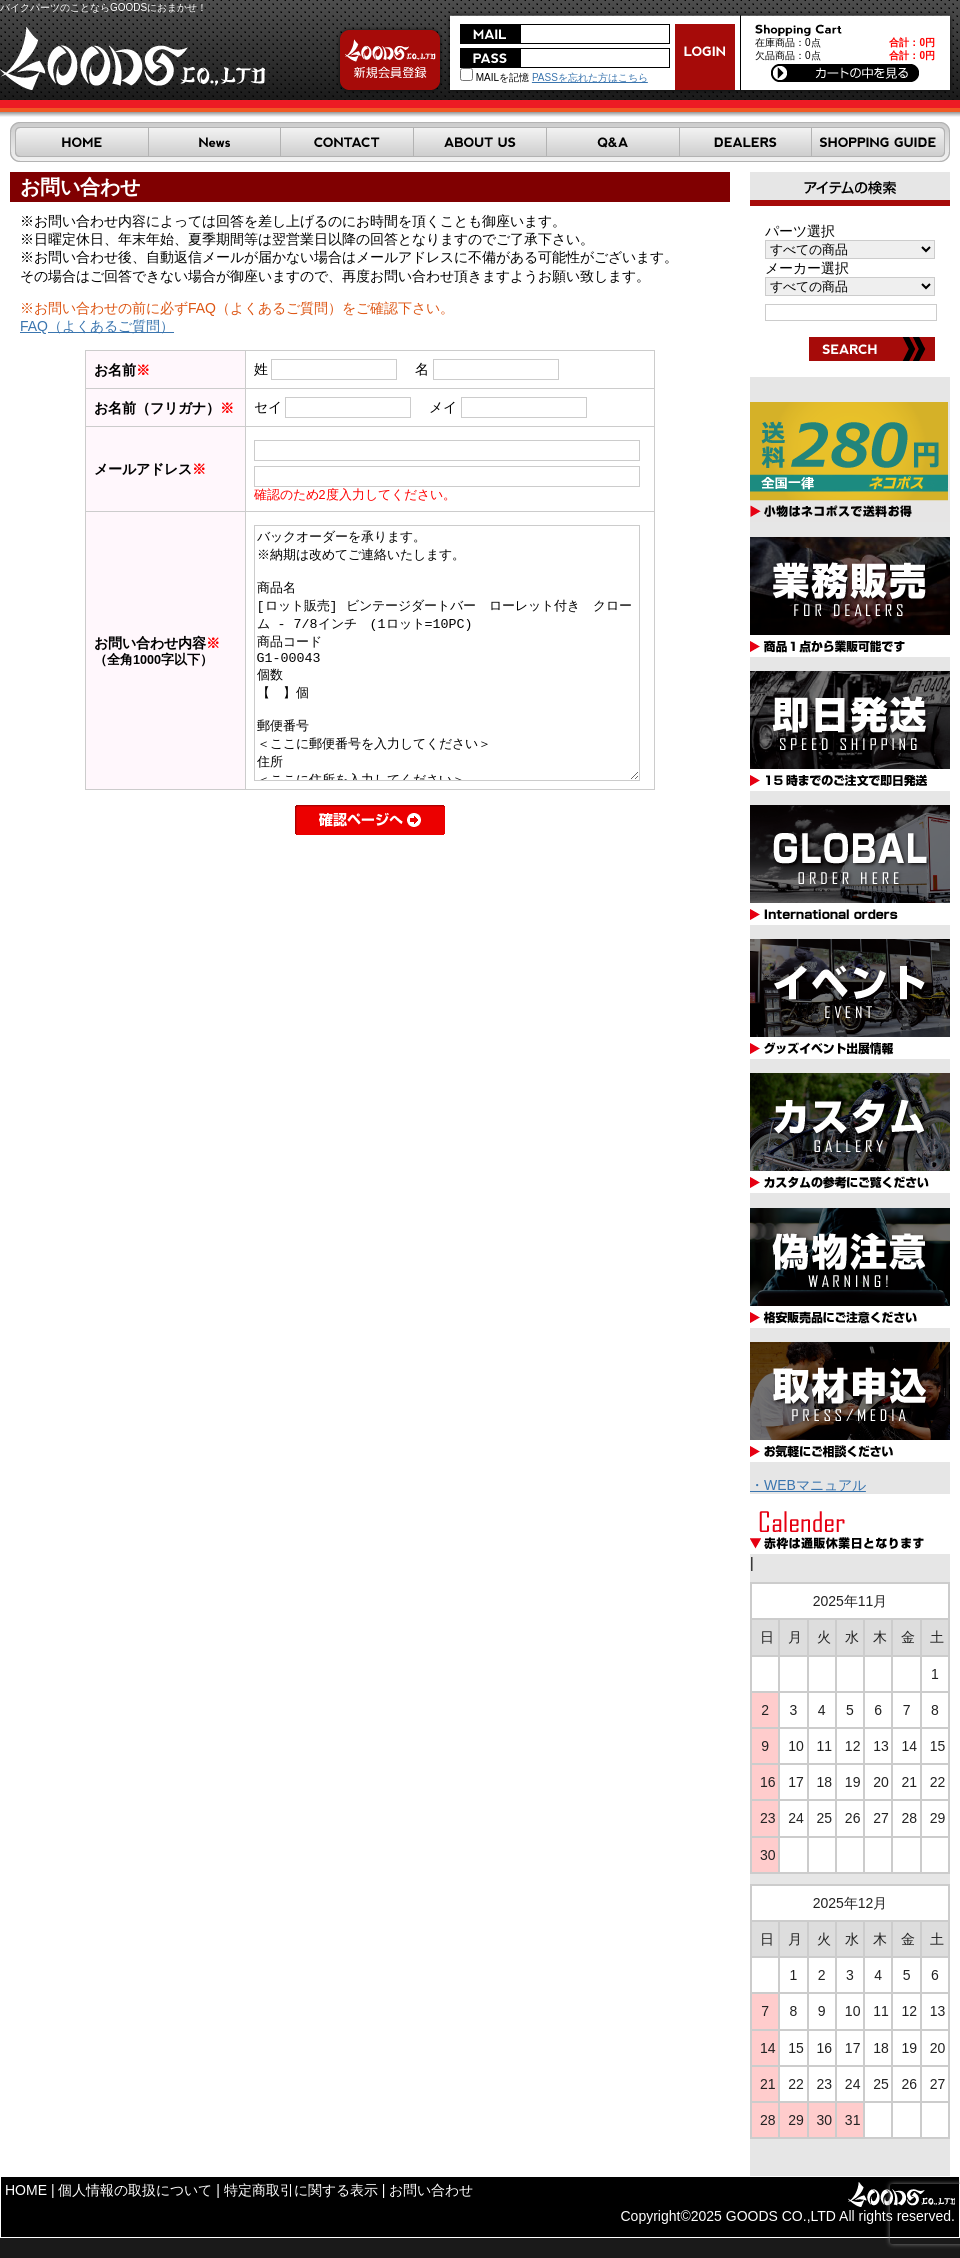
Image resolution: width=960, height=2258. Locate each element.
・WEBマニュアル (808, 1485)
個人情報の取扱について (135, 2190)
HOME (26, 2190)
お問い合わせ (431, 2190)
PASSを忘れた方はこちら (590, 77)
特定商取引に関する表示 (301, 2190)
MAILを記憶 (494, 77)
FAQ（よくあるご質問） (97, 326)
